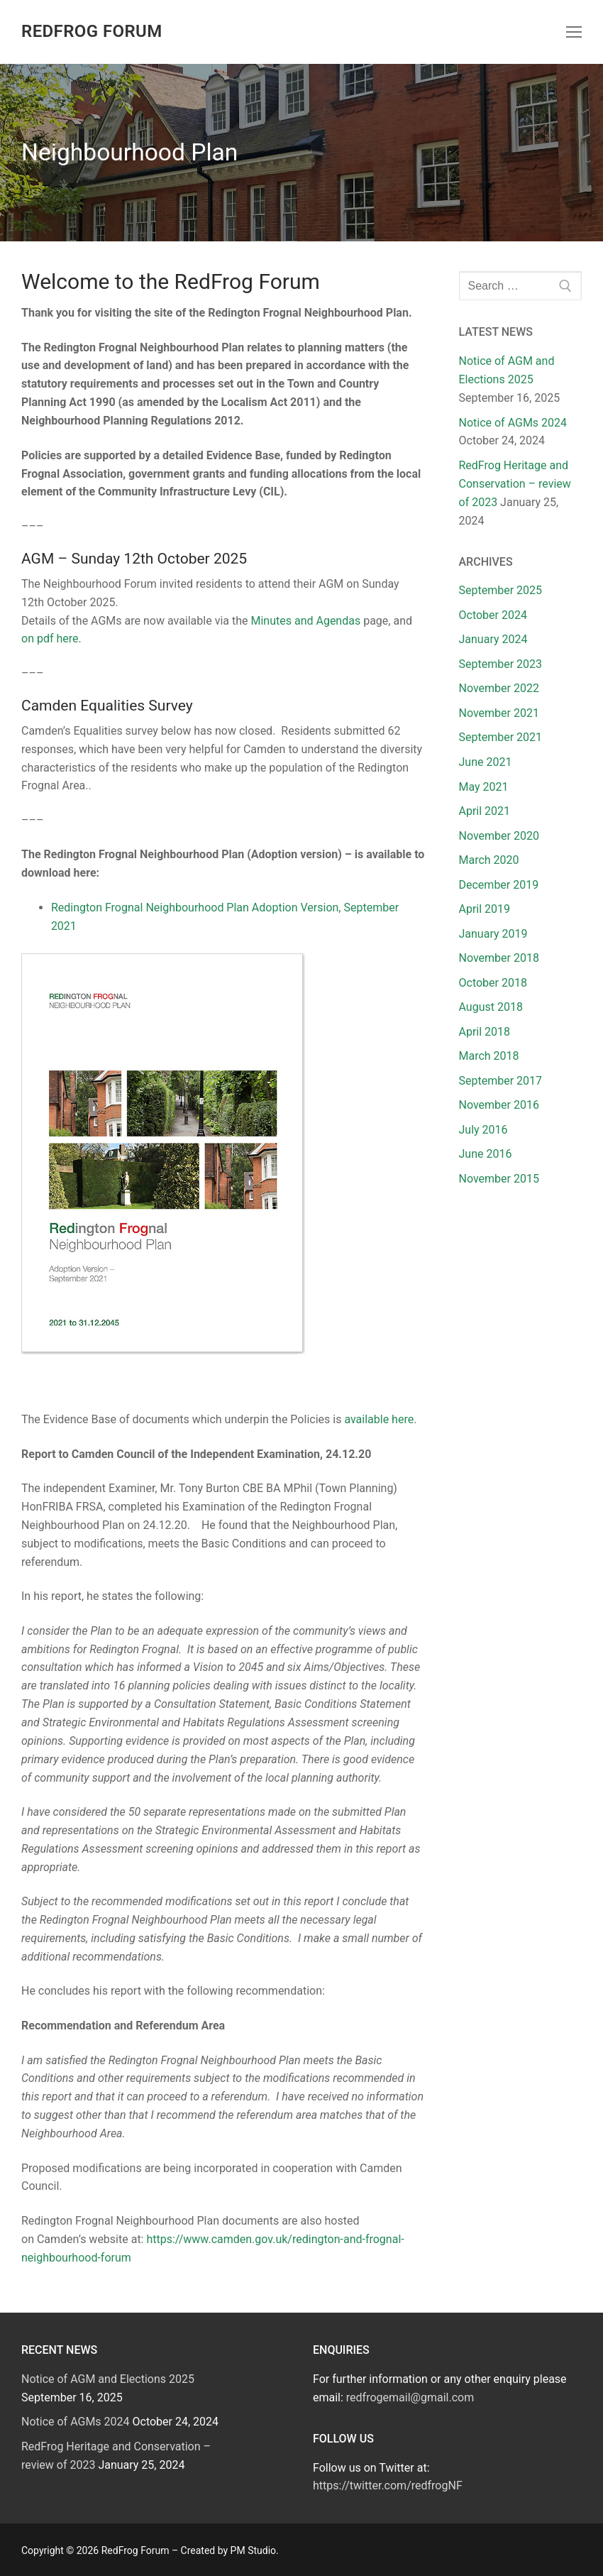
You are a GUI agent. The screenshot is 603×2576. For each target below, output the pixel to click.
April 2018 (485, 1031)
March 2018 (489, 1056)
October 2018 (493, 983)
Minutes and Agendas (305, 620)
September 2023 (501, 664)
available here (379, 1419)
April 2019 (485, 909)
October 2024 (493, 615)
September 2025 (501, 590)
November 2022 (499, 688)
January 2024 (493, 639)
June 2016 (485, 1154)
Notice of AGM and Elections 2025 (107, 2379)
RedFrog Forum (91, 31)
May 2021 (484, 787)
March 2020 (489, 860)
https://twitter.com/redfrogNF (388, 2485)
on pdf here (50, 638)
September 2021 (501, 737)
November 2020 (499, 836)
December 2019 (499, 885)
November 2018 (499, 958)
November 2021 (499, 713)
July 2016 (483, 1129)
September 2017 (501, 1080)
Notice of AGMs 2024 (513, 422)
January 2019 (493, 934)
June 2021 (485, 762)
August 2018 (491, 1007)
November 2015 (499, 1178)
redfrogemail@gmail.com (410, 2397)
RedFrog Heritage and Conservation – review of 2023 (515, 484)
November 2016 (499, 1105)
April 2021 (485, 811)
